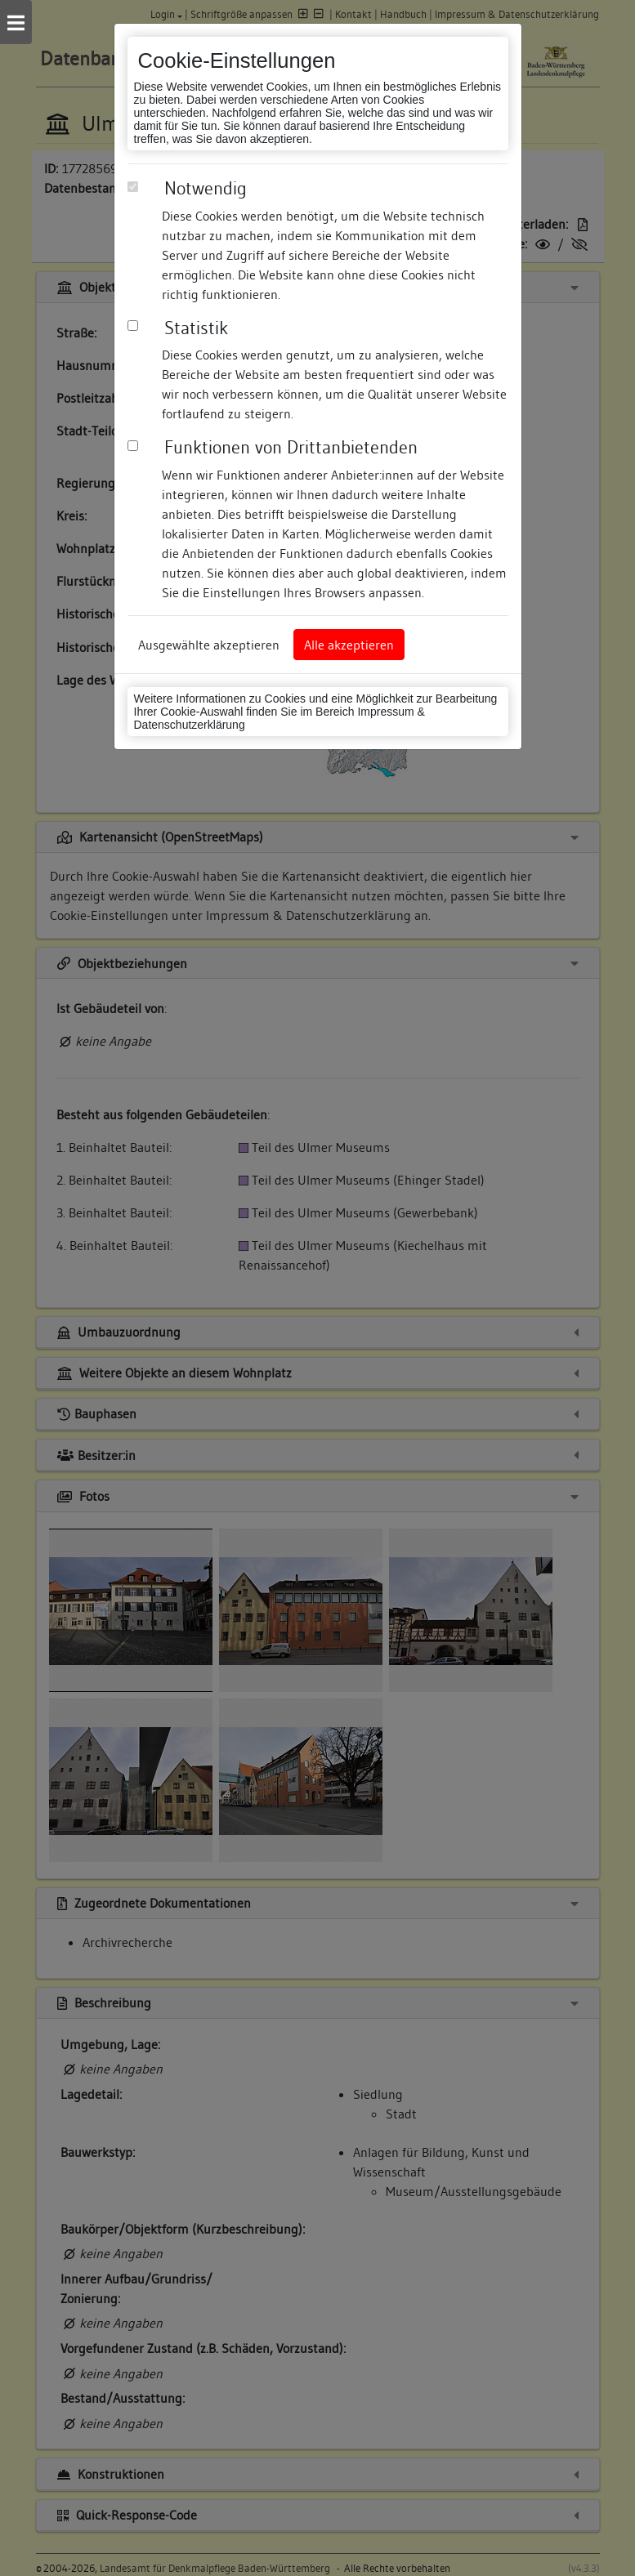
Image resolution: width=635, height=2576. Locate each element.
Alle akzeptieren (349, 644)
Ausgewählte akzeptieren (208, 644)
